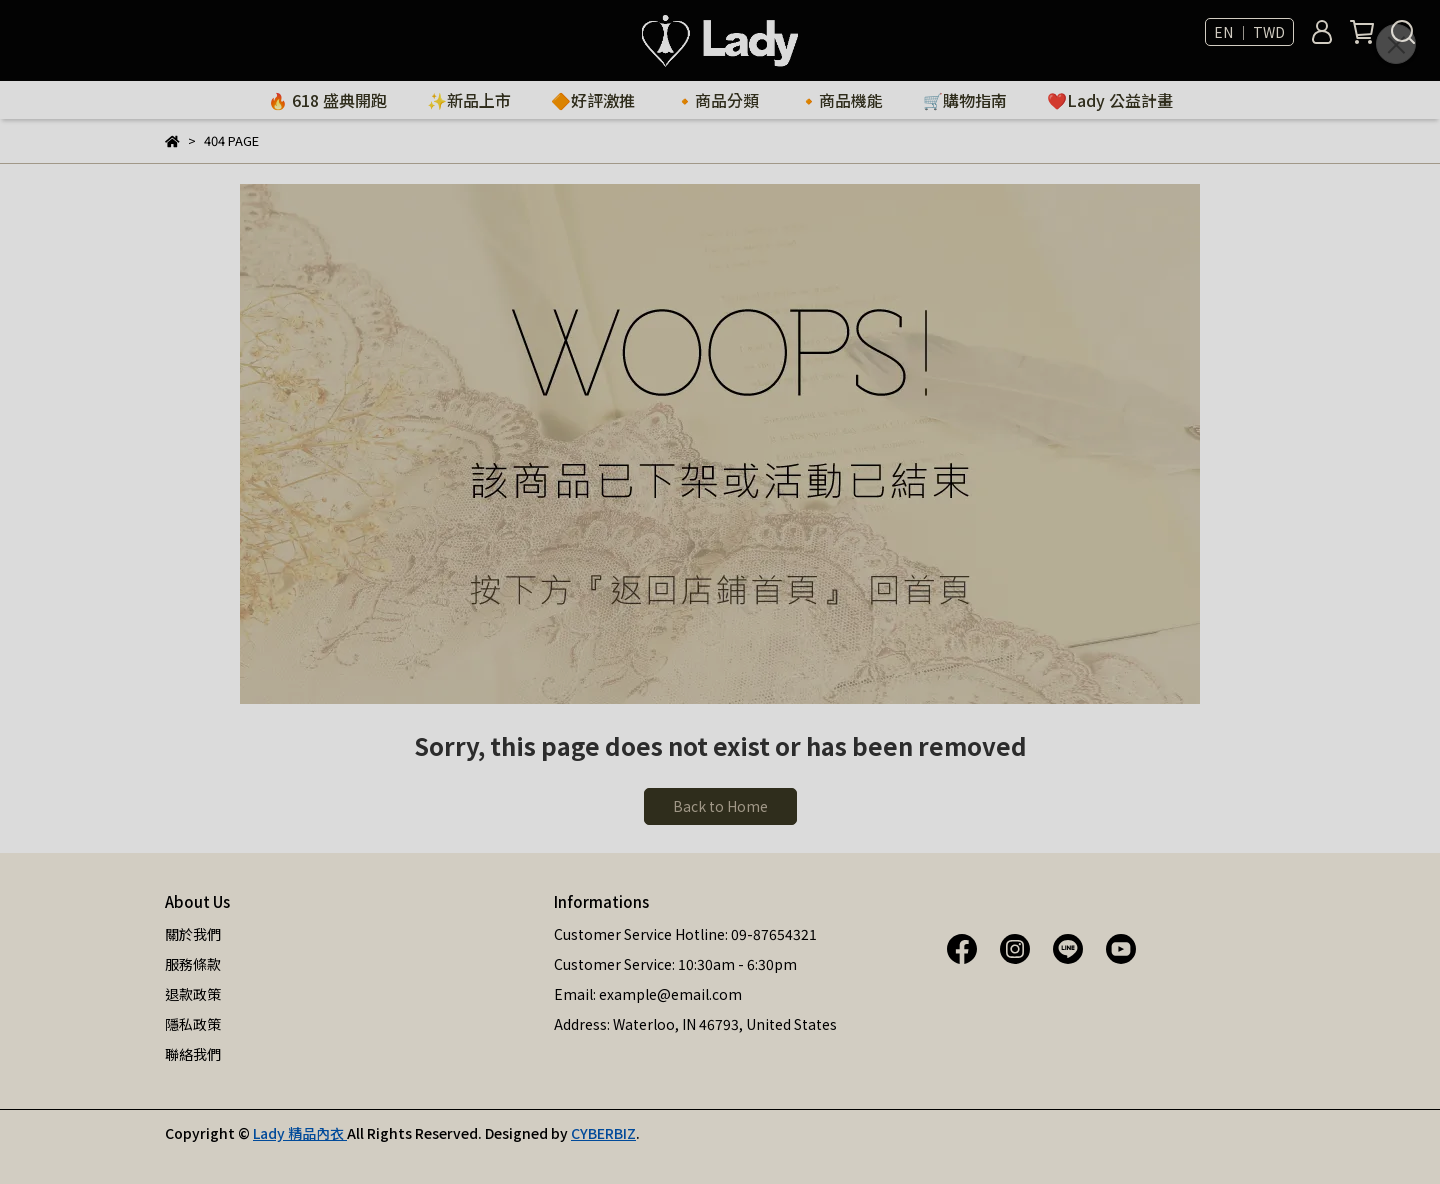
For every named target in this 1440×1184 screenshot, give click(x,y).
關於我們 (193, 934)
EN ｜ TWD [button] (1249, 32)
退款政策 (193, 994)
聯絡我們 (193, 1054)
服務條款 (193, 964)
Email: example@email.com (648, 994)
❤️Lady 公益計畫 (1110, 100)
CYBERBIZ (603, 1133)
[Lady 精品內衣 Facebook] (962, 947)
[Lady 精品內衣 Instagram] (1015, 947)
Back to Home (720, 806)
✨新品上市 (469, 100)
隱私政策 (193, 1024)
